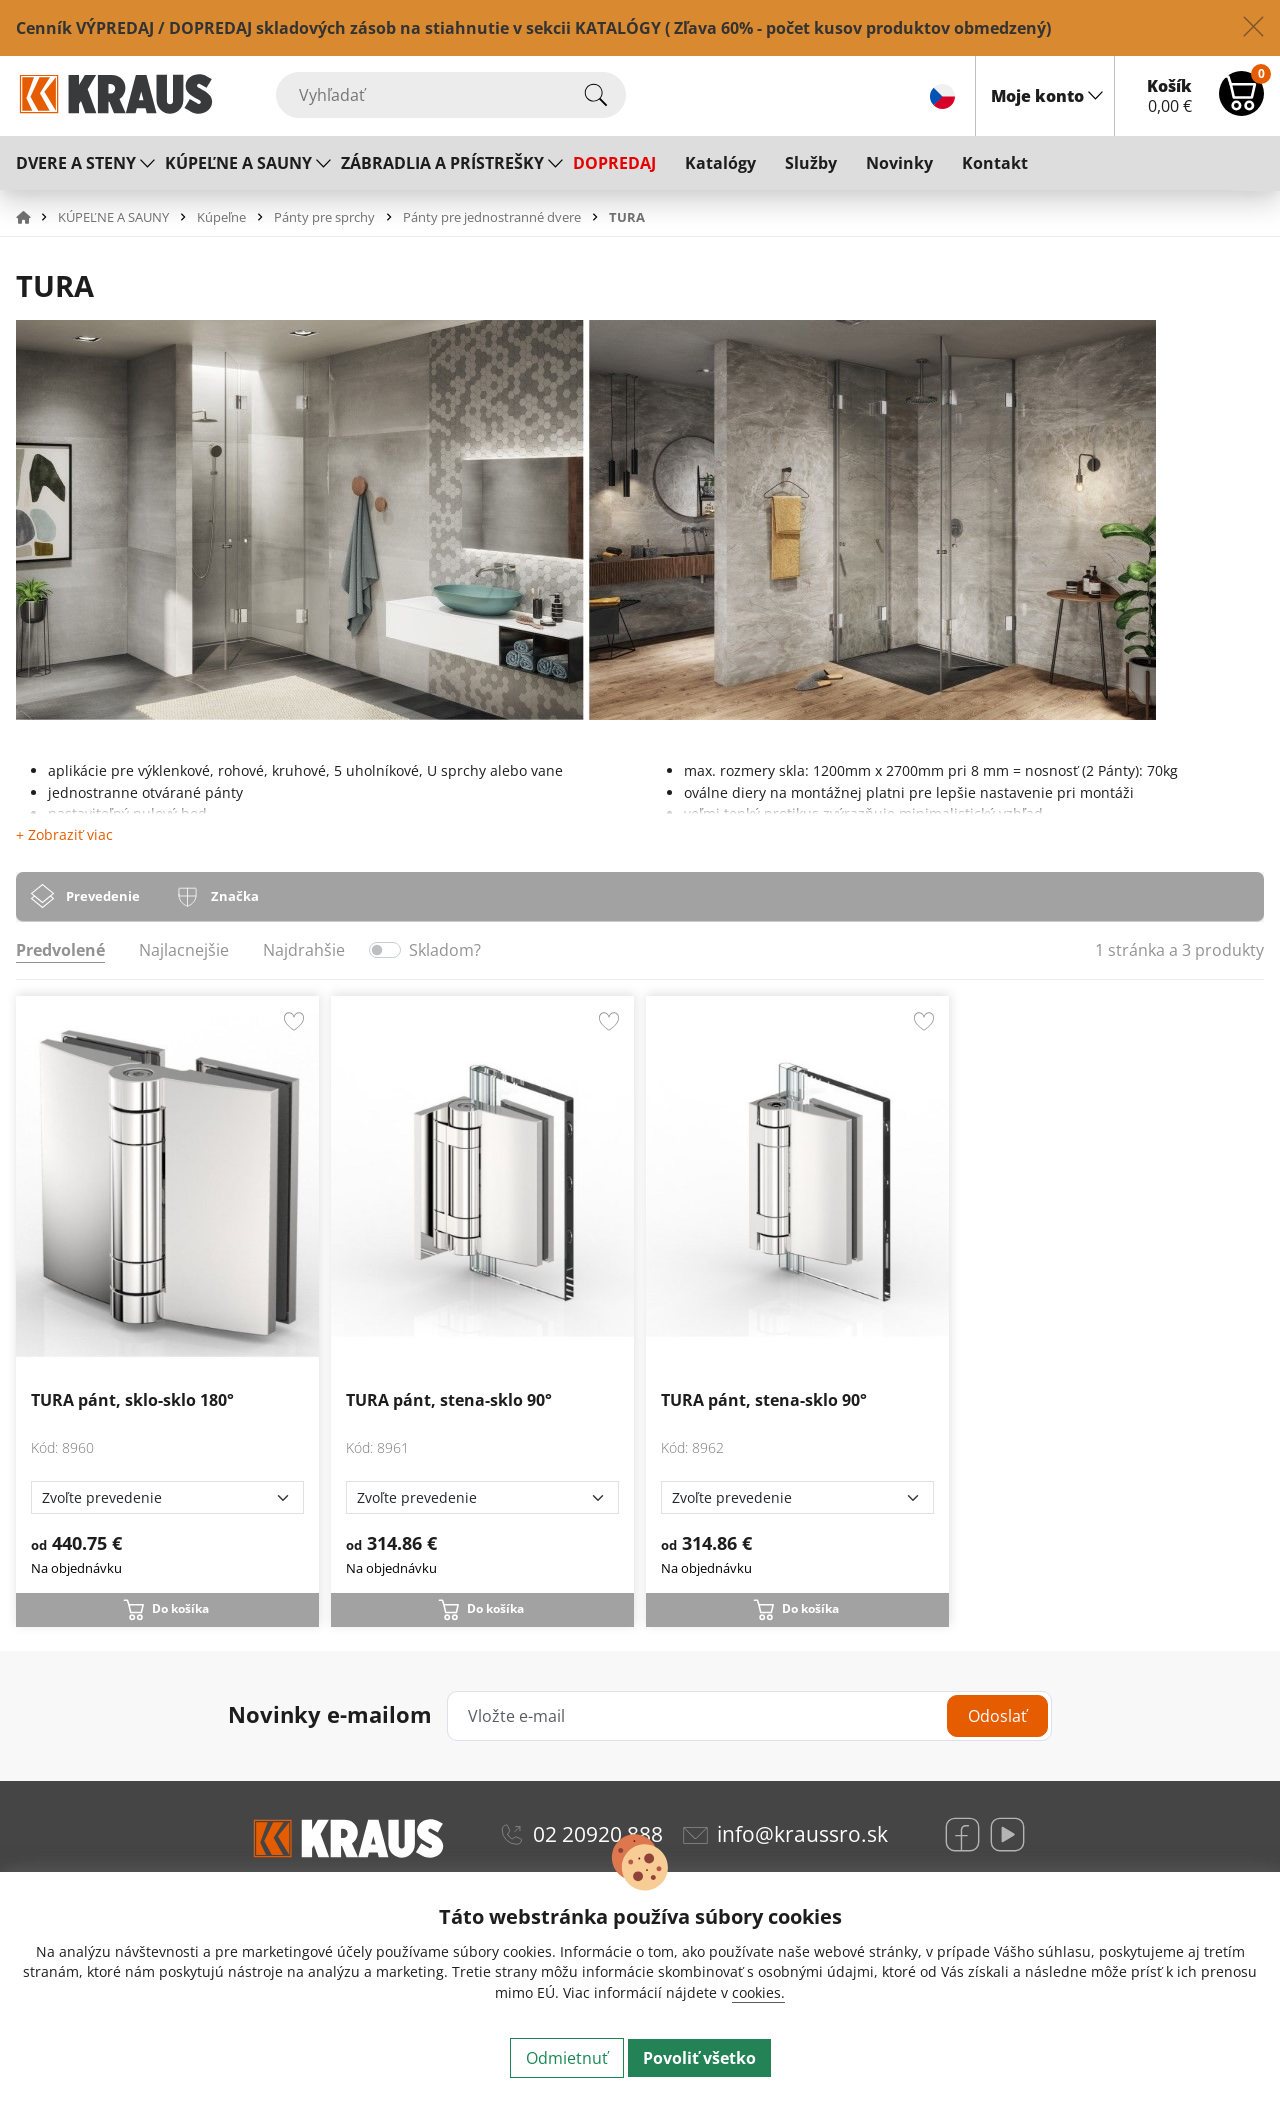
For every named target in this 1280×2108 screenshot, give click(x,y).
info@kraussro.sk (802, 1834)
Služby (811, 163)
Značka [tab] (235, 896)
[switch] (385, 950)
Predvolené (60, 950)
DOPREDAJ (614, 163)
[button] (35, 217)
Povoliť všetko (699, 2058)
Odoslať (997, 1716)
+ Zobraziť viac (64, 834)
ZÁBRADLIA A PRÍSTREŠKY (442, 163)
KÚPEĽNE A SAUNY (238, 163)
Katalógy (720, 163)
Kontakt (995, 163)
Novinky (899, 163)
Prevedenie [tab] (103, 896)
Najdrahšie (304, 950)
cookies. (758, 1992)
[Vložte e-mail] (749, 1716)
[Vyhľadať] (451, 95)
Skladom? (445, 950)
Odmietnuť (567, 2058)
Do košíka (180, 1608)
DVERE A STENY (76, 163)
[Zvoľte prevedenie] (167, 1497)
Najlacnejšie (184, 950)
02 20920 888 (598, 1834)
